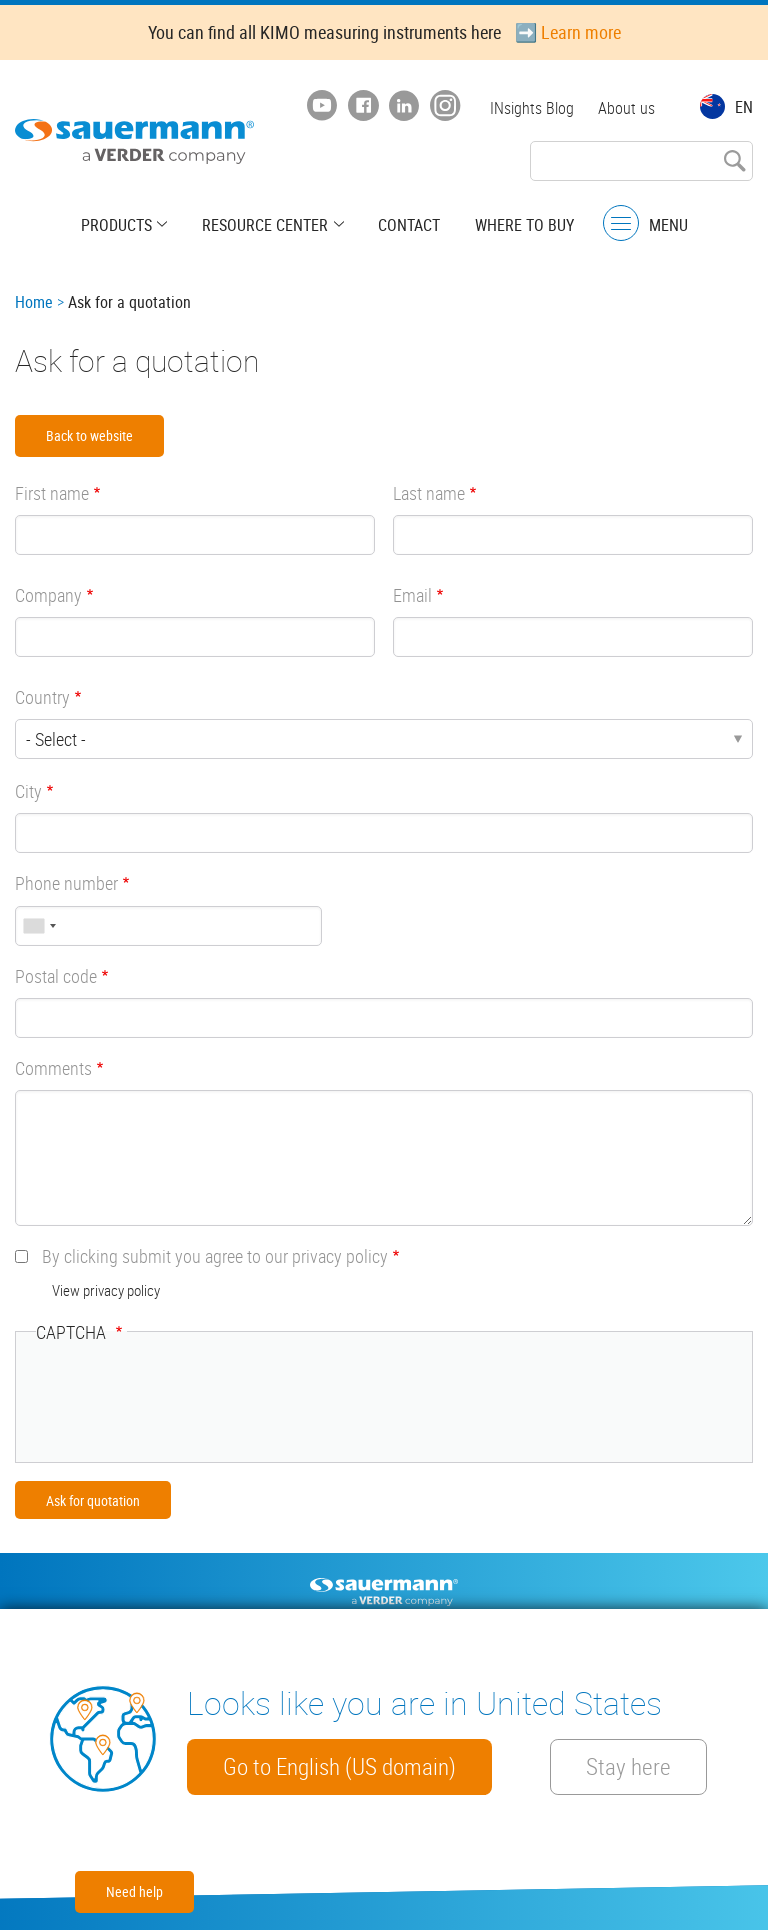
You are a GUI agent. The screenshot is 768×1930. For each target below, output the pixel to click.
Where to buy (523, 225)
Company (48, 595)
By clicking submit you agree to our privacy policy (215, 1256)
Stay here (630, 1767)
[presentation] (188, 1403)
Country (42, 697)
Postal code (56, 976)
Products (118, 225)
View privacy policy (106, 1290)
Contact (409, 225)
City (28, 791)
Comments (53, 1068)
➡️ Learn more (568, 32)
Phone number (66, 883)
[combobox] (39, 926)
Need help (134, 1891)
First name (52, 493)
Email (412, 595)
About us (626, 108)
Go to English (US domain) (339, 1767)
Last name (429, 493)
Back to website (89, 435)
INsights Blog (532, 108)
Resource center (266, 225)
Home (34, 302)
